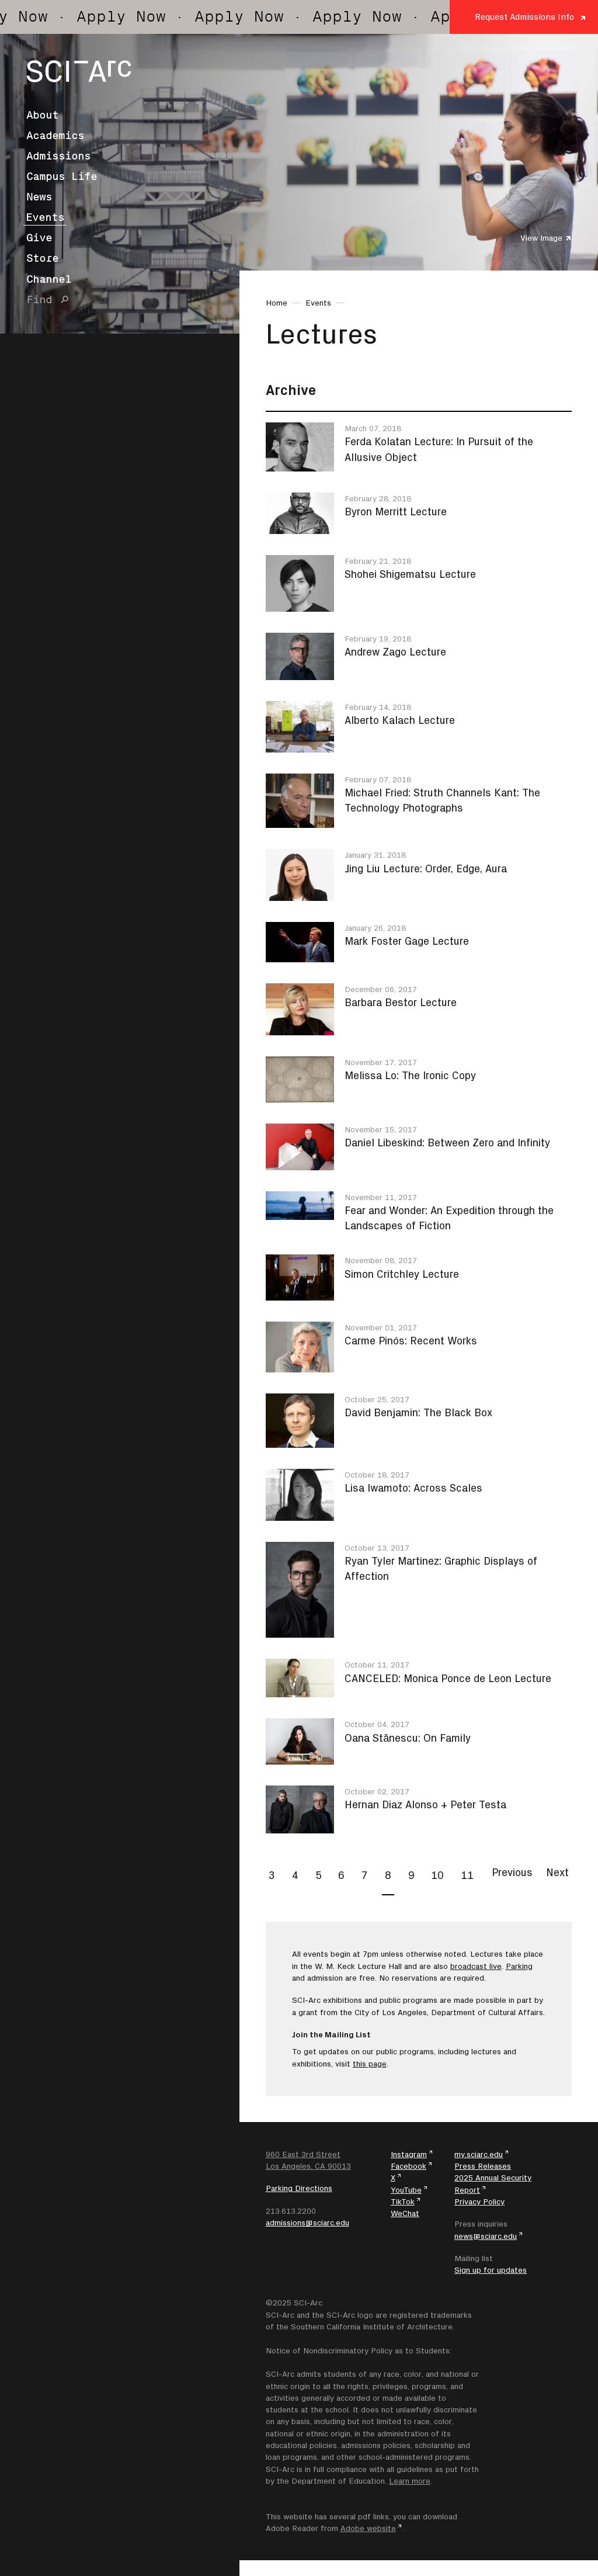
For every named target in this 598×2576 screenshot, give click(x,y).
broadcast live (476, 1966)
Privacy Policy (479, 2201)
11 (467, 1875)
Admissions (58, 156)
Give (39, 237)
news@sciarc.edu (485, 2236)
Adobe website (368, 2528)
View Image (541, 237)
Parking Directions (299, 2188)
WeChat (405, 2213)
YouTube (406, 2189)
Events (45, 217)
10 (437, 1875)
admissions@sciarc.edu (307, 2222)
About (42, 115)
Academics (55, 135)
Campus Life (61, 176)
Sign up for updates (490, 2270)
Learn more (409, 2480)
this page (370, 2063)
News (39, 196)
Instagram (409, 2154)
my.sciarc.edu (478, 2154)
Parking (519, 1966)
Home (276, 302)
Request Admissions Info (524, 17)
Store (42, 258)
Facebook (408, 2166)
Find (39, 299)
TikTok (403, 2201)
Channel (48, 279)
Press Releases (482, 2166)
